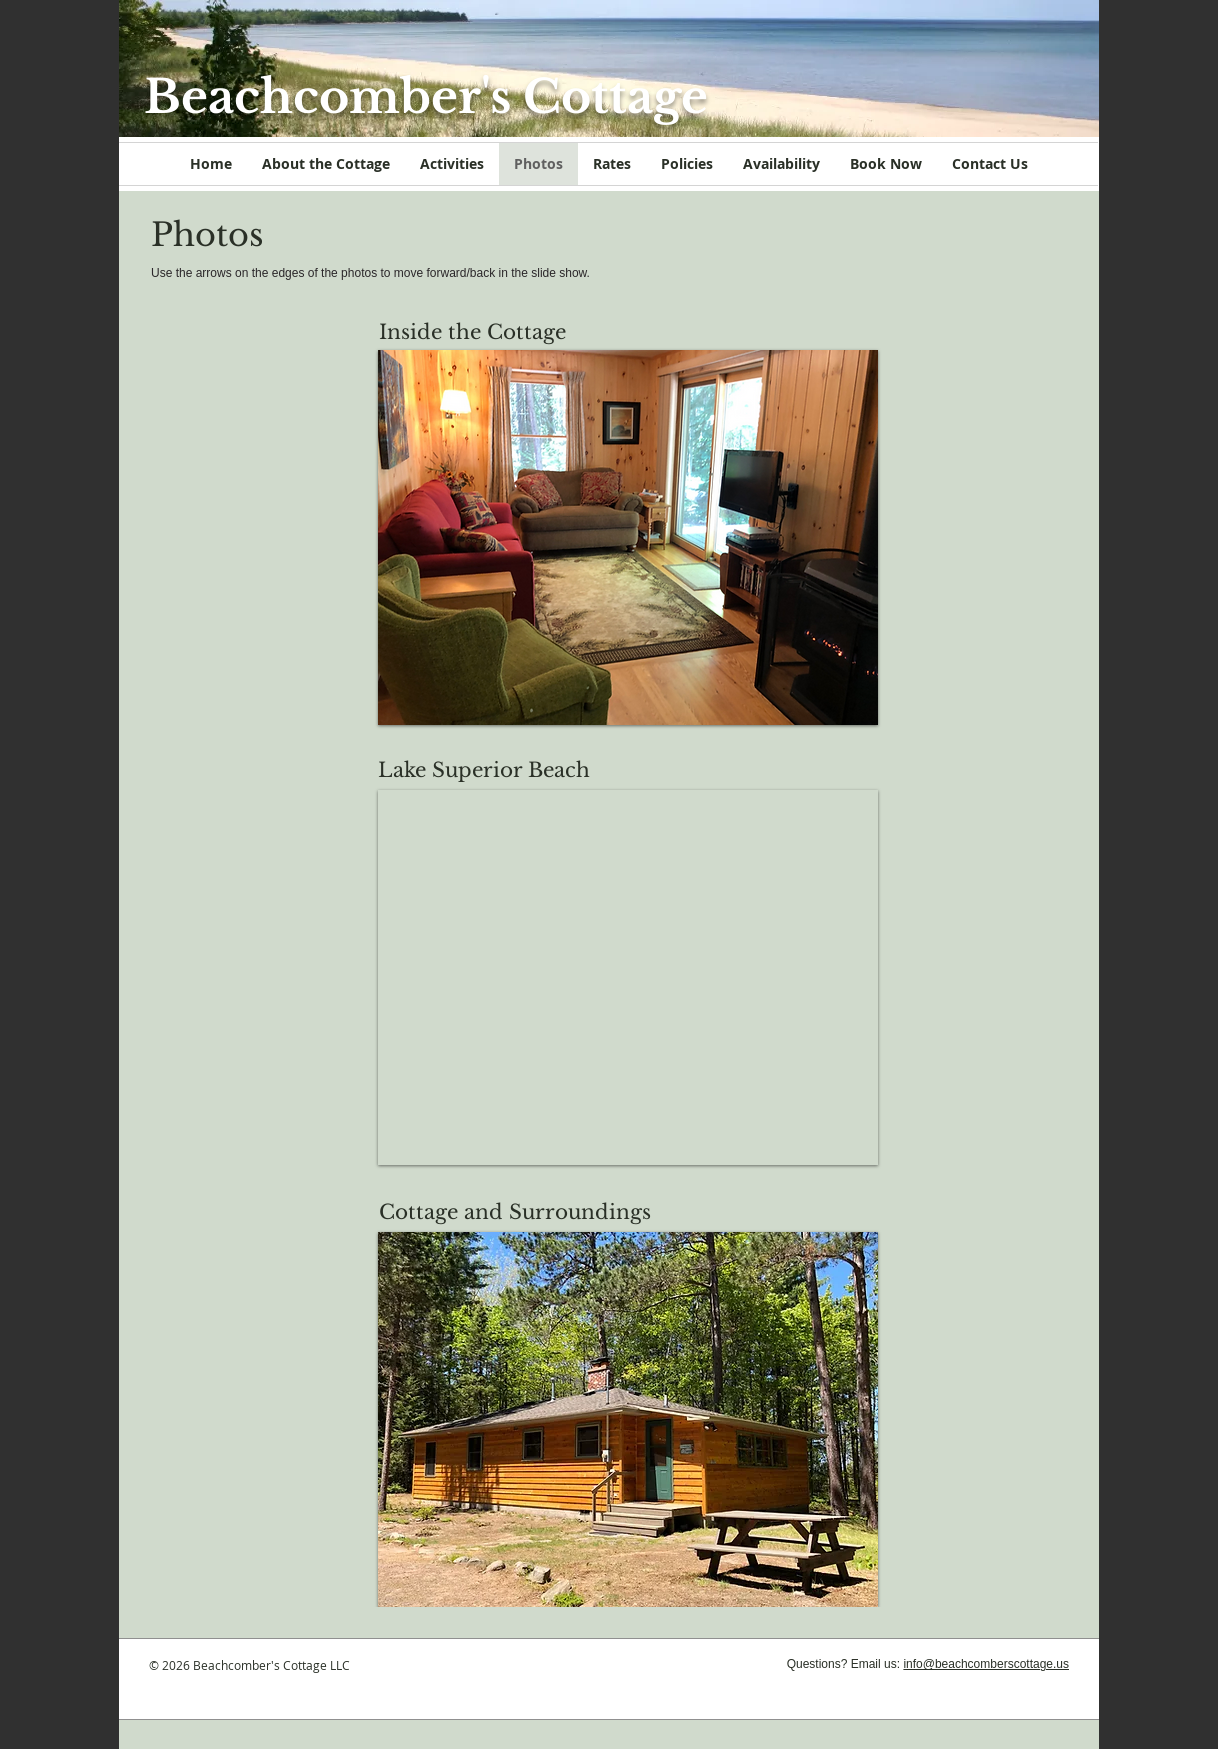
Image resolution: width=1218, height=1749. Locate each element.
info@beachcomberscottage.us (986, 1664)
